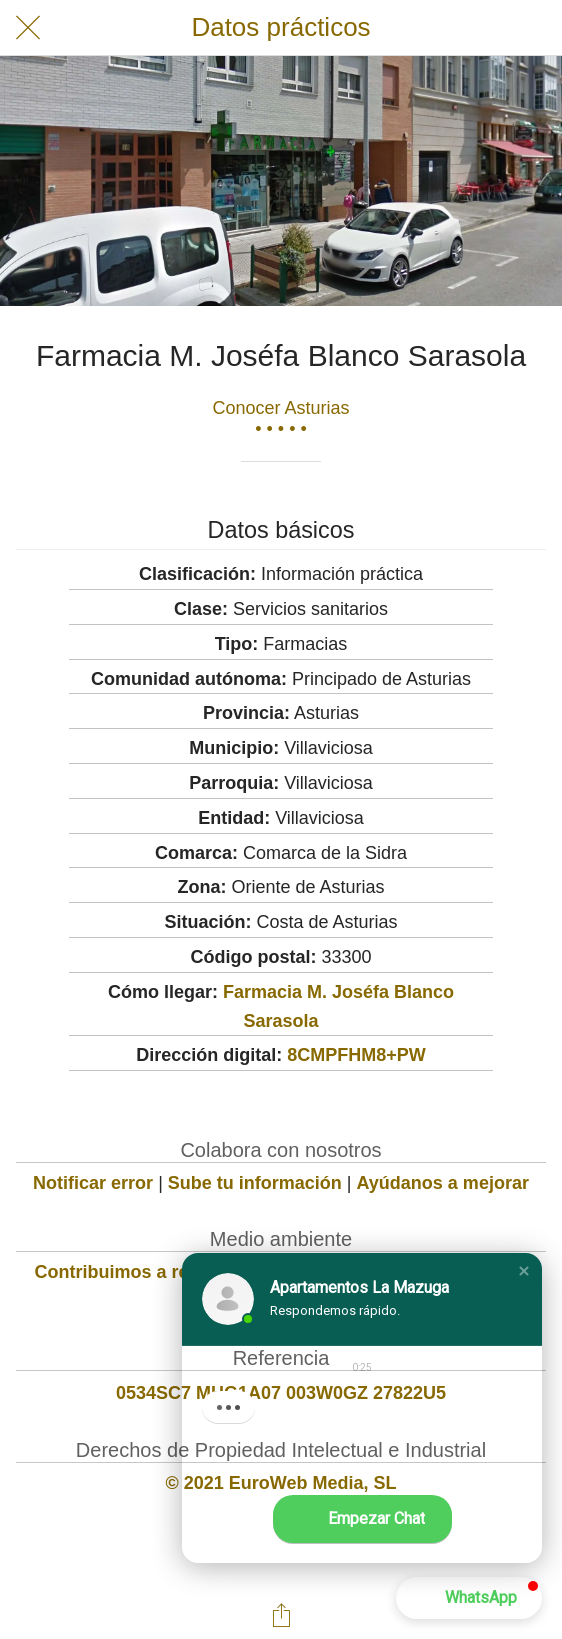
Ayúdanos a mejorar (443, 1183)
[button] (524, 1271)
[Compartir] (281, 1615)
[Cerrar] (28, 28)
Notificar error (93, 1183)
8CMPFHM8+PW (356, 1055)
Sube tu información (255, 1183)
